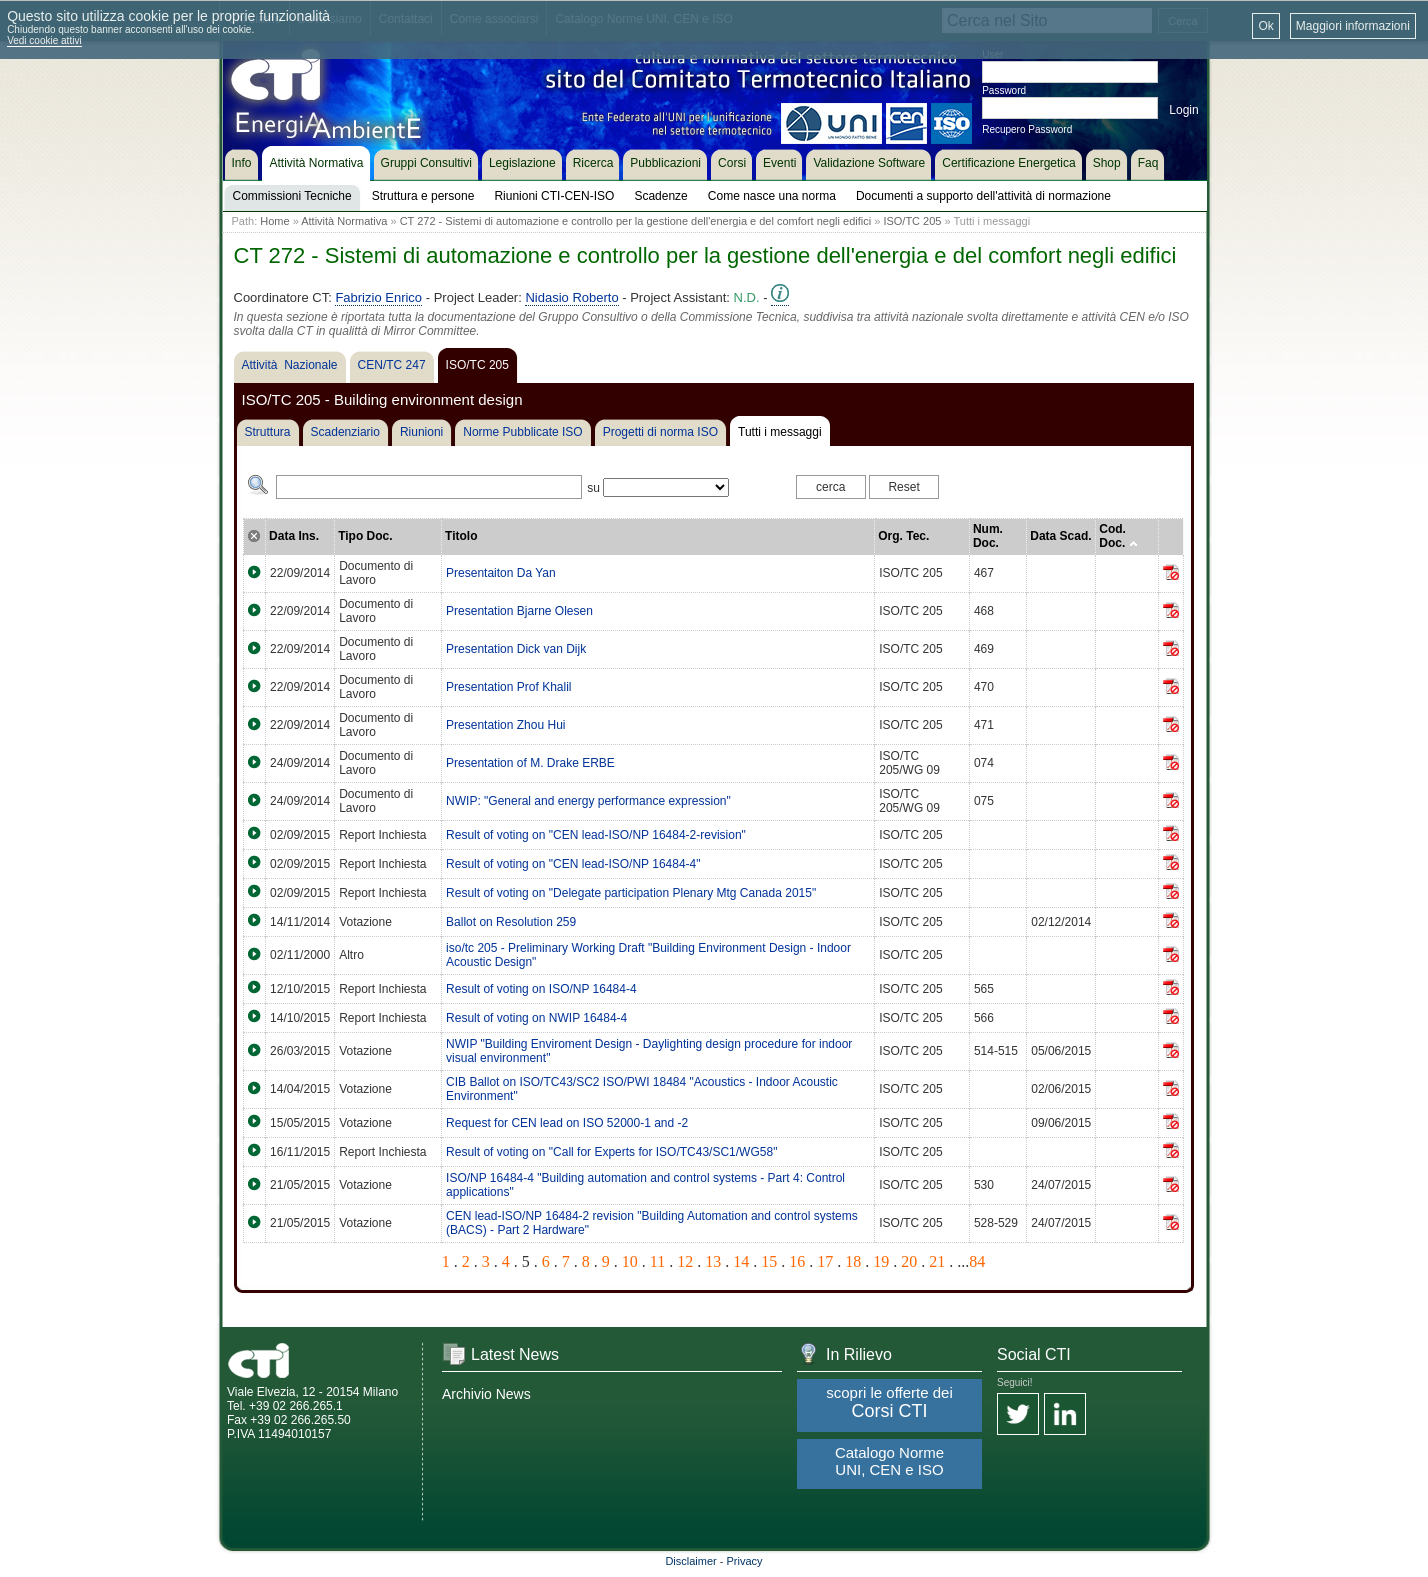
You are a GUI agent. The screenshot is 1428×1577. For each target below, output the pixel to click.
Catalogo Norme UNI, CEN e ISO (889, 1461)
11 (657, 1261)
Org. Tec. (903, 536)
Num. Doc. (988, 536)
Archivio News (486, 1394)
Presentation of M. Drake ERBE (530, 763)
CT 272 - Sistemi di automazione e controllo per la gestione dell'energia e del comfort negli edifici (636, 221)
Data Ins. (294, 536)
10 (630, 1261)
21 (937, 1261)
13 (713, 1261)
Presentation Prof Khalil (508, 687)
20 (909, 1261)
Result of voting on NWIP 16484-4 (536, 1018)
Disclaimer (690, 1561)
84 (977, 1261)
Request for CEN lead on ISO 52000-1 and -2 (567, 1123)
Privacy (745, 1561)
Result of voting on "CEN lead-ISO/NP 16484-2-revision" (596, 835)
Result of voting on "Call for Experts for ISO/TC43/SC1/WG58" (611, 1152)
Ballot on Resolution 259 (511, 922)
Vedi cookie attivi (44, 40)
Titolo (461, 536)
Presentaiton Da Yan (501, 573)
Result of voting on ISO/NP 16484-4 (541, 989)
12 (685, 1261)
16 (797, 1261)
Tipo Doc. (365, 536)
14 (741, 1261)
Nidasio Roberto (571, 297)
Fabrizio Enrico (378, 297)
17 (825, 1261)
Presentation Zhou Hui (505, 725)
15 (769, 1261)
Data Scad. (1060, 536)
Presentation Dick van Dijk (516, 649)
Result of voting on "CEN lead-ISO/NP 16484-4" (573, 864)
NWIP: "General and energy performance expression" (588, 801)
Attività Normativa (344, 221)
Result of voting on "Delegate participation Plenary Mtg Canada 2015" (631, 893)
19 (881, 1261)
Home (274, 221)
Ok (1265, 26)
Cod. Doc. (1118, 536)
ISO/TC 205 (912, 221)
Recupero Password (1027, 129)
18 (853, 1261)
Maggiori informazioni (1353, 26)
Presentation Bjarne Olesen (519, 611)
